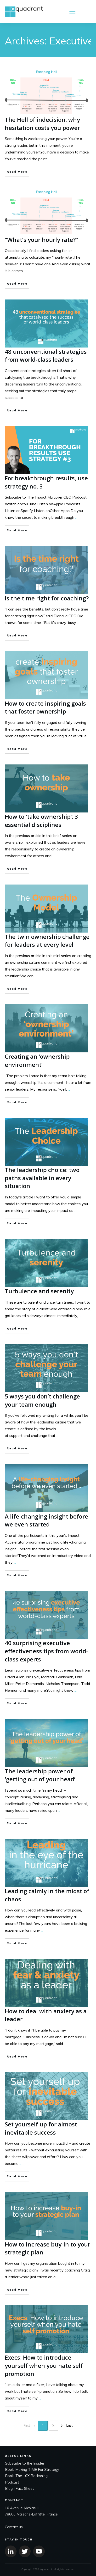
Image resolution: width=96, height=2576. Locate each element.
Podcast (12, 2482)
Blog (9, 2488)
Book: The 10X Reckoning (26, 2475)
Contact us (14, 2527)
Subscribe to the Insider (24, 2463)
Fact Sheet (25, 2488)
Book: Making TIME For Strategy (32, 2469)
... (49, 158)
